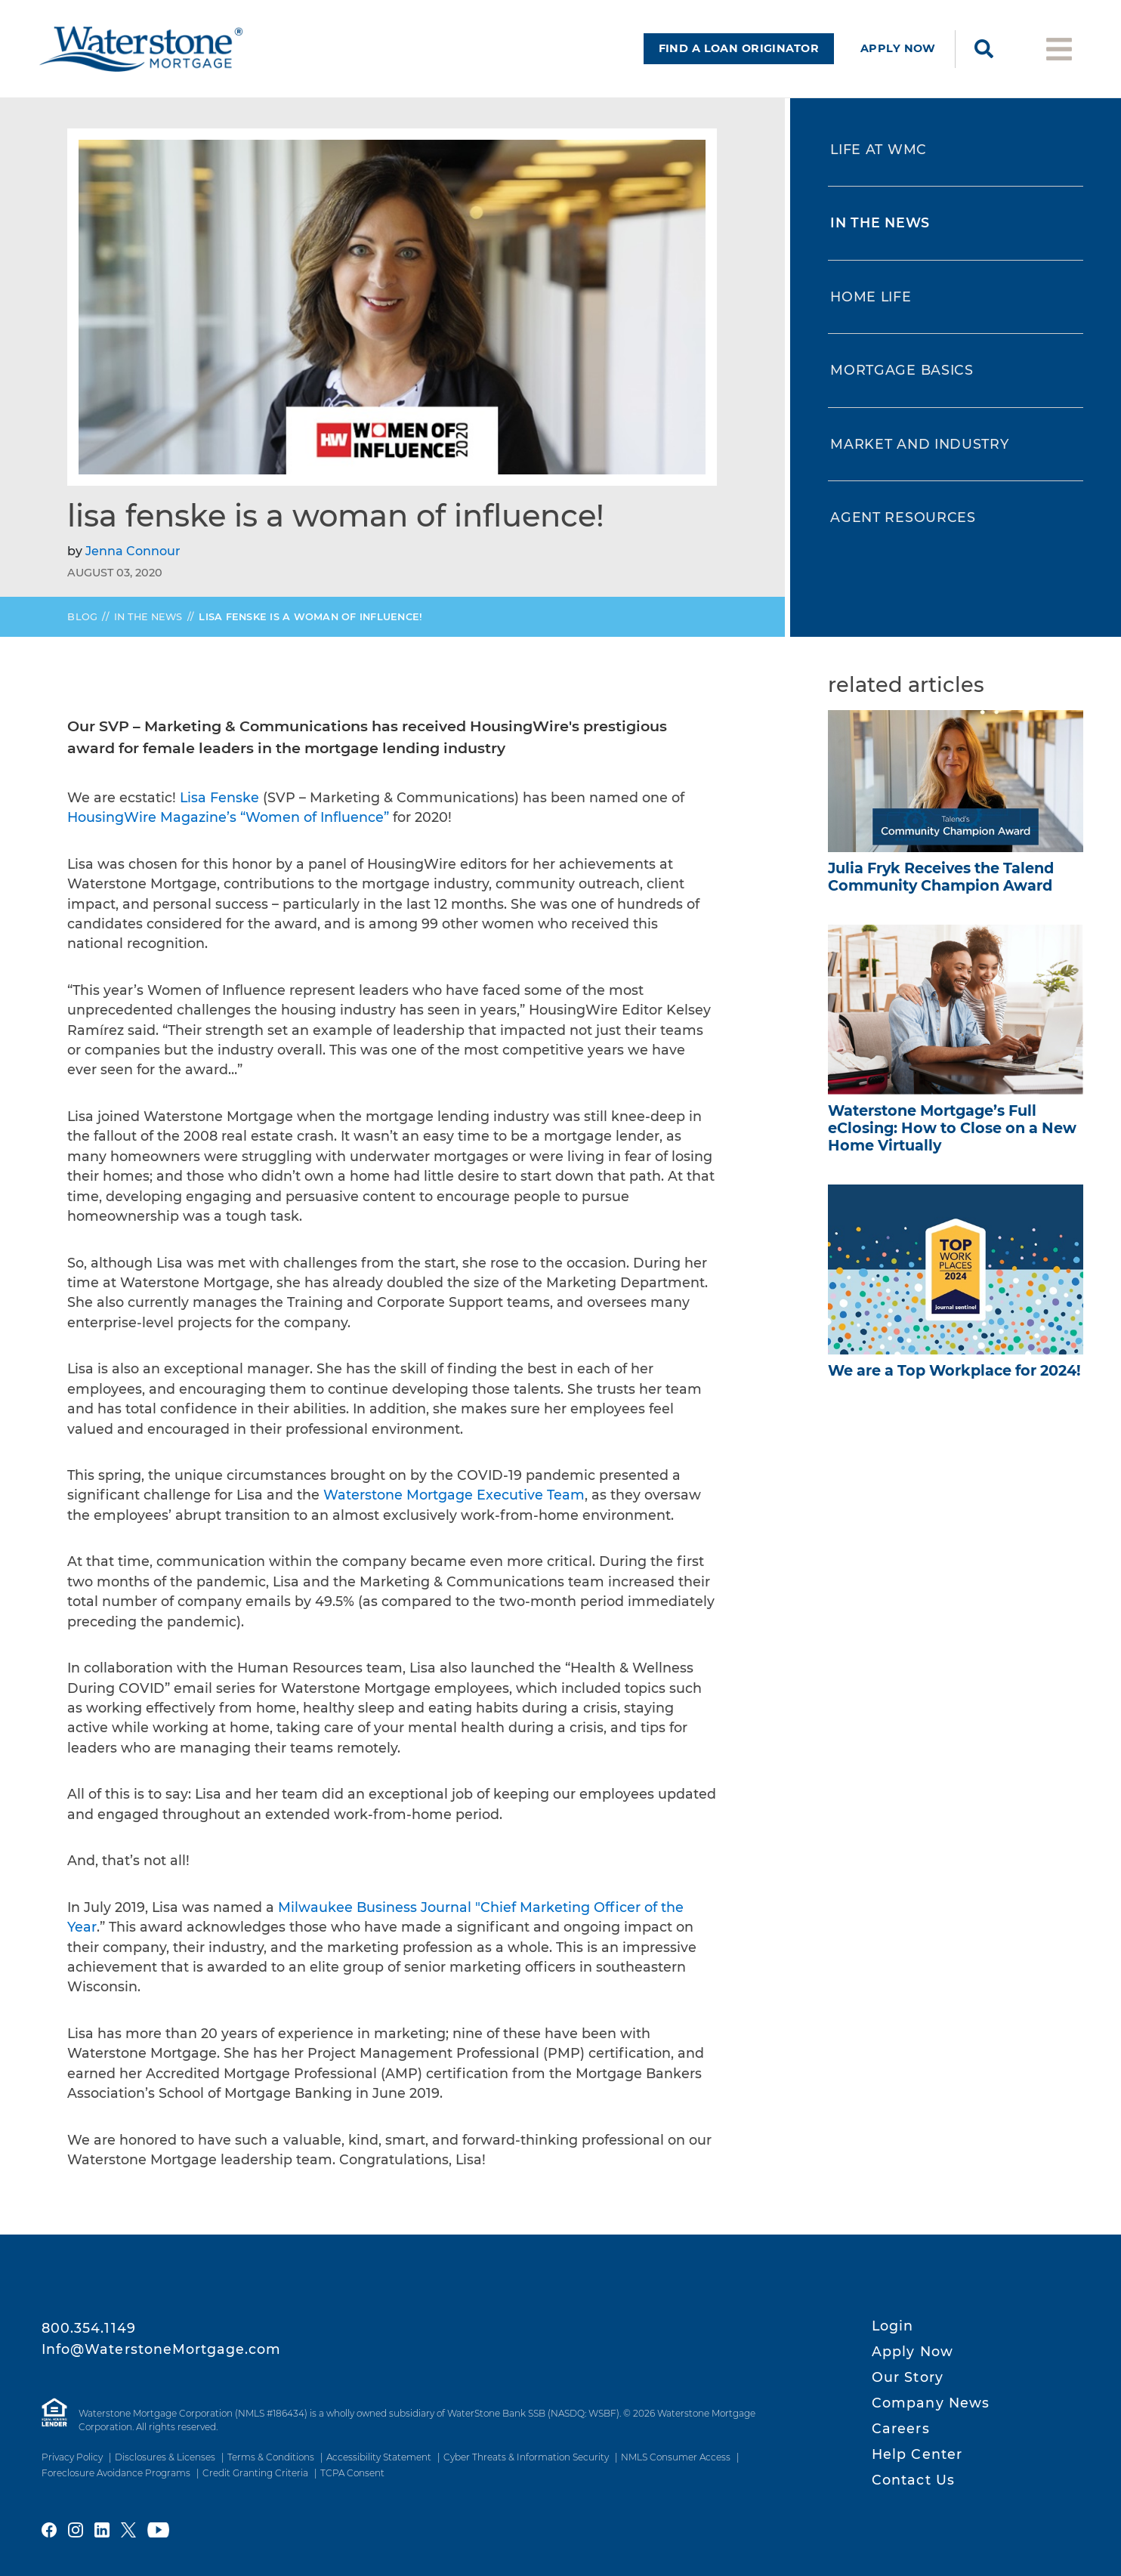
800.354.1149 (89, 2328)
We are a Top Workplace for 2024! (954, 1370)
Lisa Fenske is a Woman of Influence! (310, 616)
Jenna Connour (133, 551)
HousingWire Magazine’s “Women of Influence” (228, 817)
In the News (148, 616)
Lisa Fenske (219, 797)
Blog (82, 616)
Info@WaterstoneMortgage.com (162, 2349)
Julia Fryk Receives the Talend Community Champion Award (941, 876)
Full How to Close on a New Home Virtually (952, 1127)
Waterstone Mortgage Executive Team (454, 1495)
